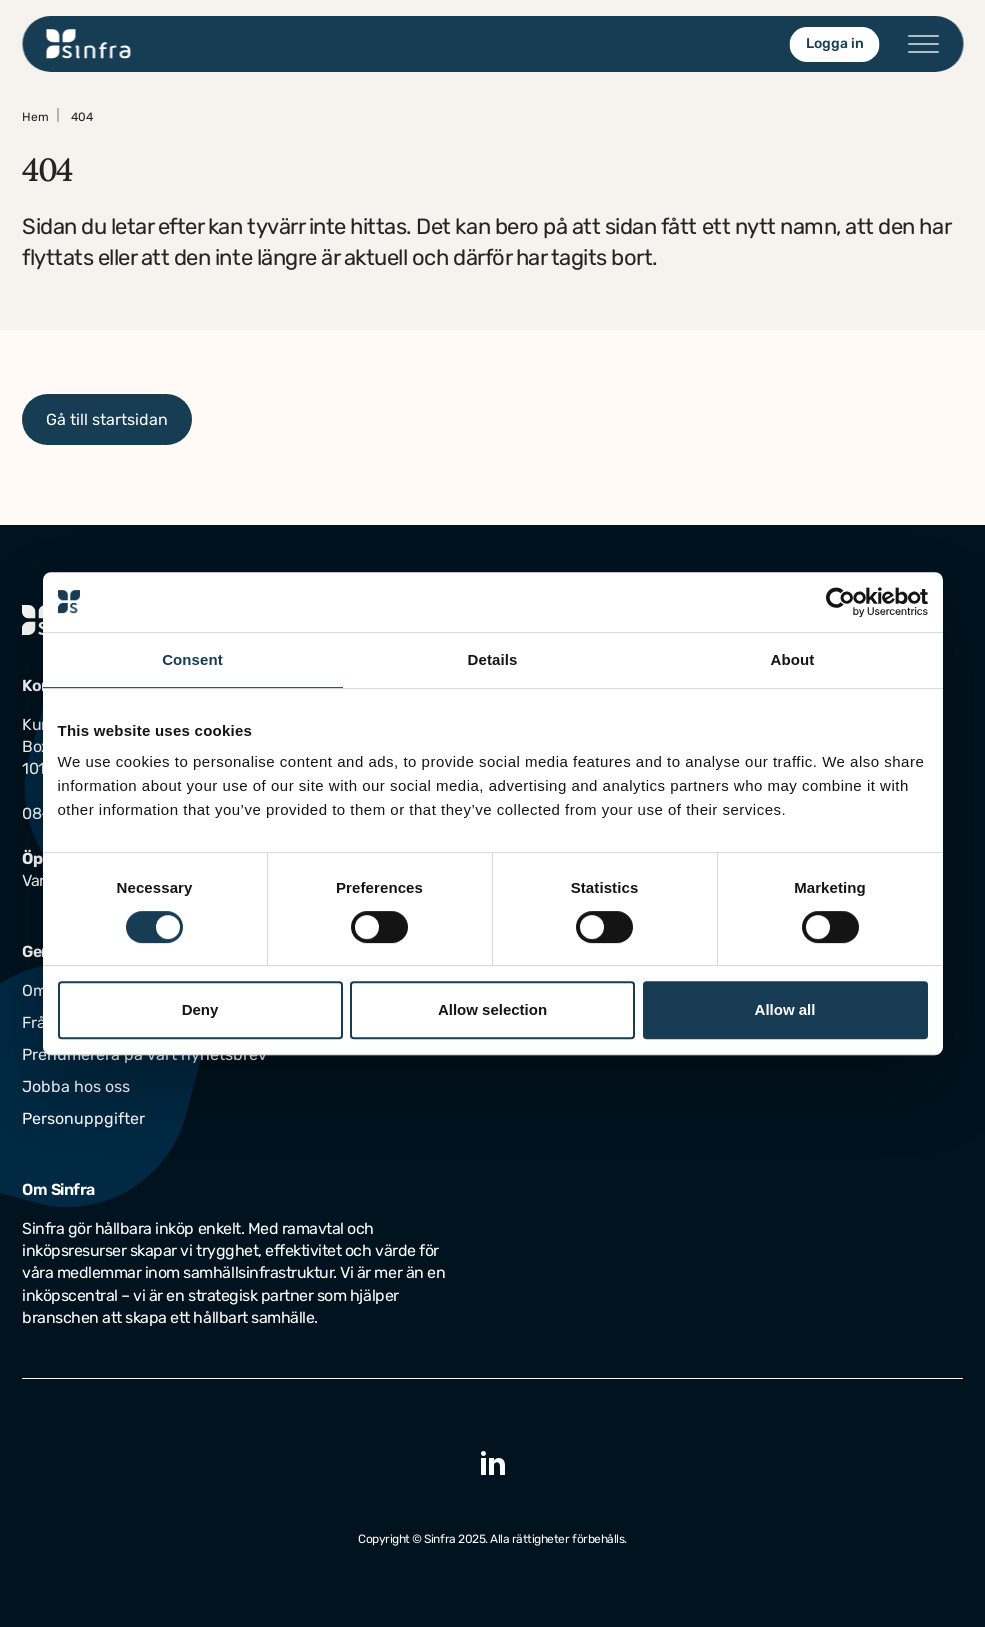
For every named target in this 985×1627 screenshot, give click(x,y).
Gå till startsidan (107, 419)
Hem (35, 117)
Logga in (834, 43)
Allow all (785, 1009)
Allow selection (492, 1009)
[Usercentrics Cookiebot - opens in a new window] (840, 602)
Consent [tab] (192, 659)
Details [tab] (493, 659)
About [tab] (793, 659)
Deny (200, 1009)
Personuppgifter (83, 1118)
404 (82, 117)
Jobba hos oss (76, 1086)
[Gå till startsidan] (88, 44)
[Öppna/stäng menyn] (923, 44)
